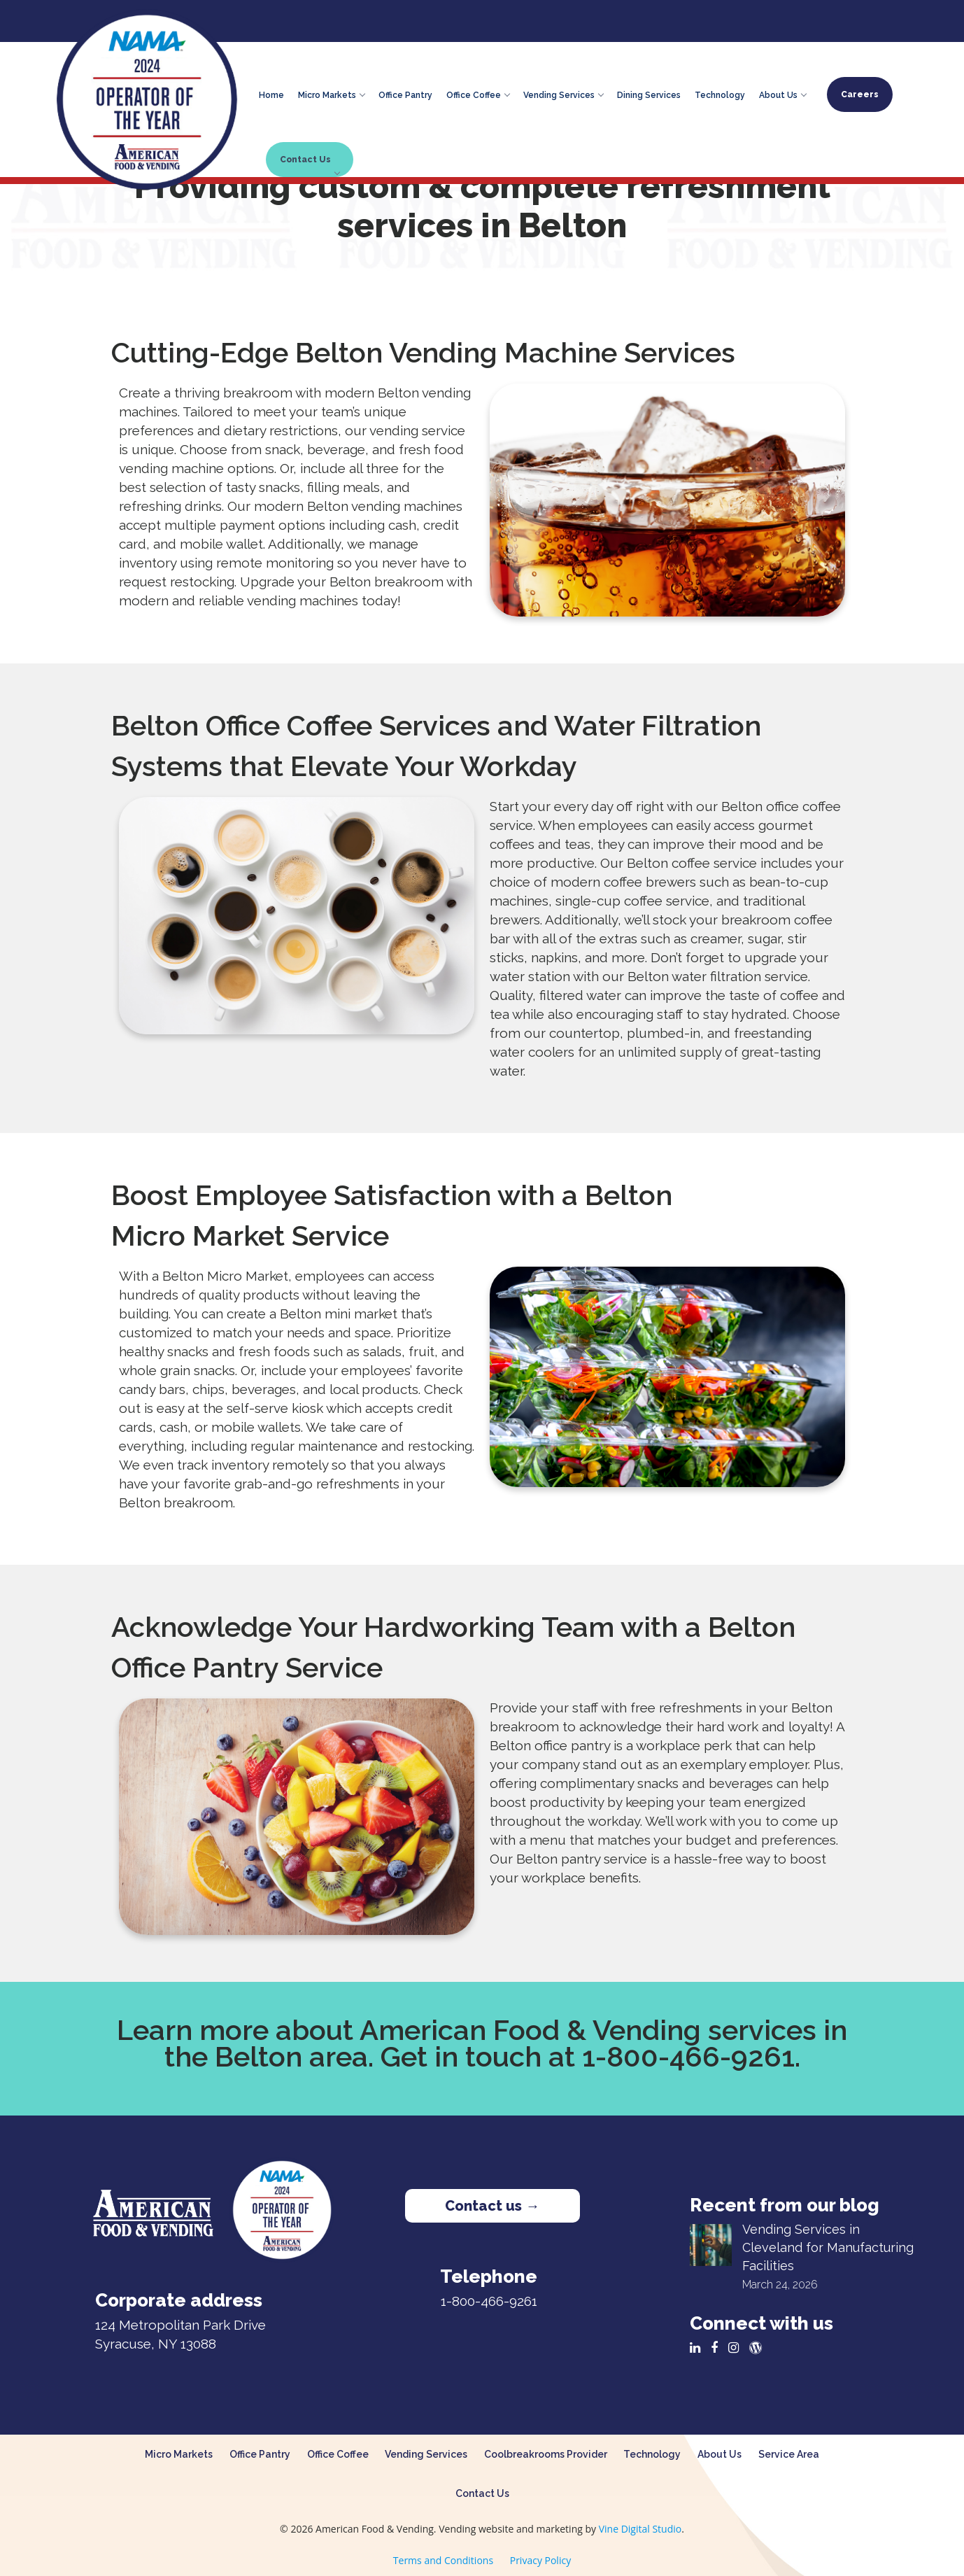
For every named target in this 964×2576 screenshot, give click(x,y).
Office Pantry (405, 93)
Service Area (788, 2454)
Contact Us (309, 164)
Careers (860, 94)
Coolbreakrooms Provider (545, 2454)
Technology (720, 93)
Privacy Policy (540, 2560)
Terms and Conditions (443, 2560)
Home (271, 93)
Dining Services (649, 93)
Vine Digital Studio (640, 2528)
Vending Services (563, 93)
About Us (782, 93)
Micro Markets (331, 93)
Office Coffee (477, 93)
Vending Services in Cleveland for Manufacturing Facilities (828, 2247)
